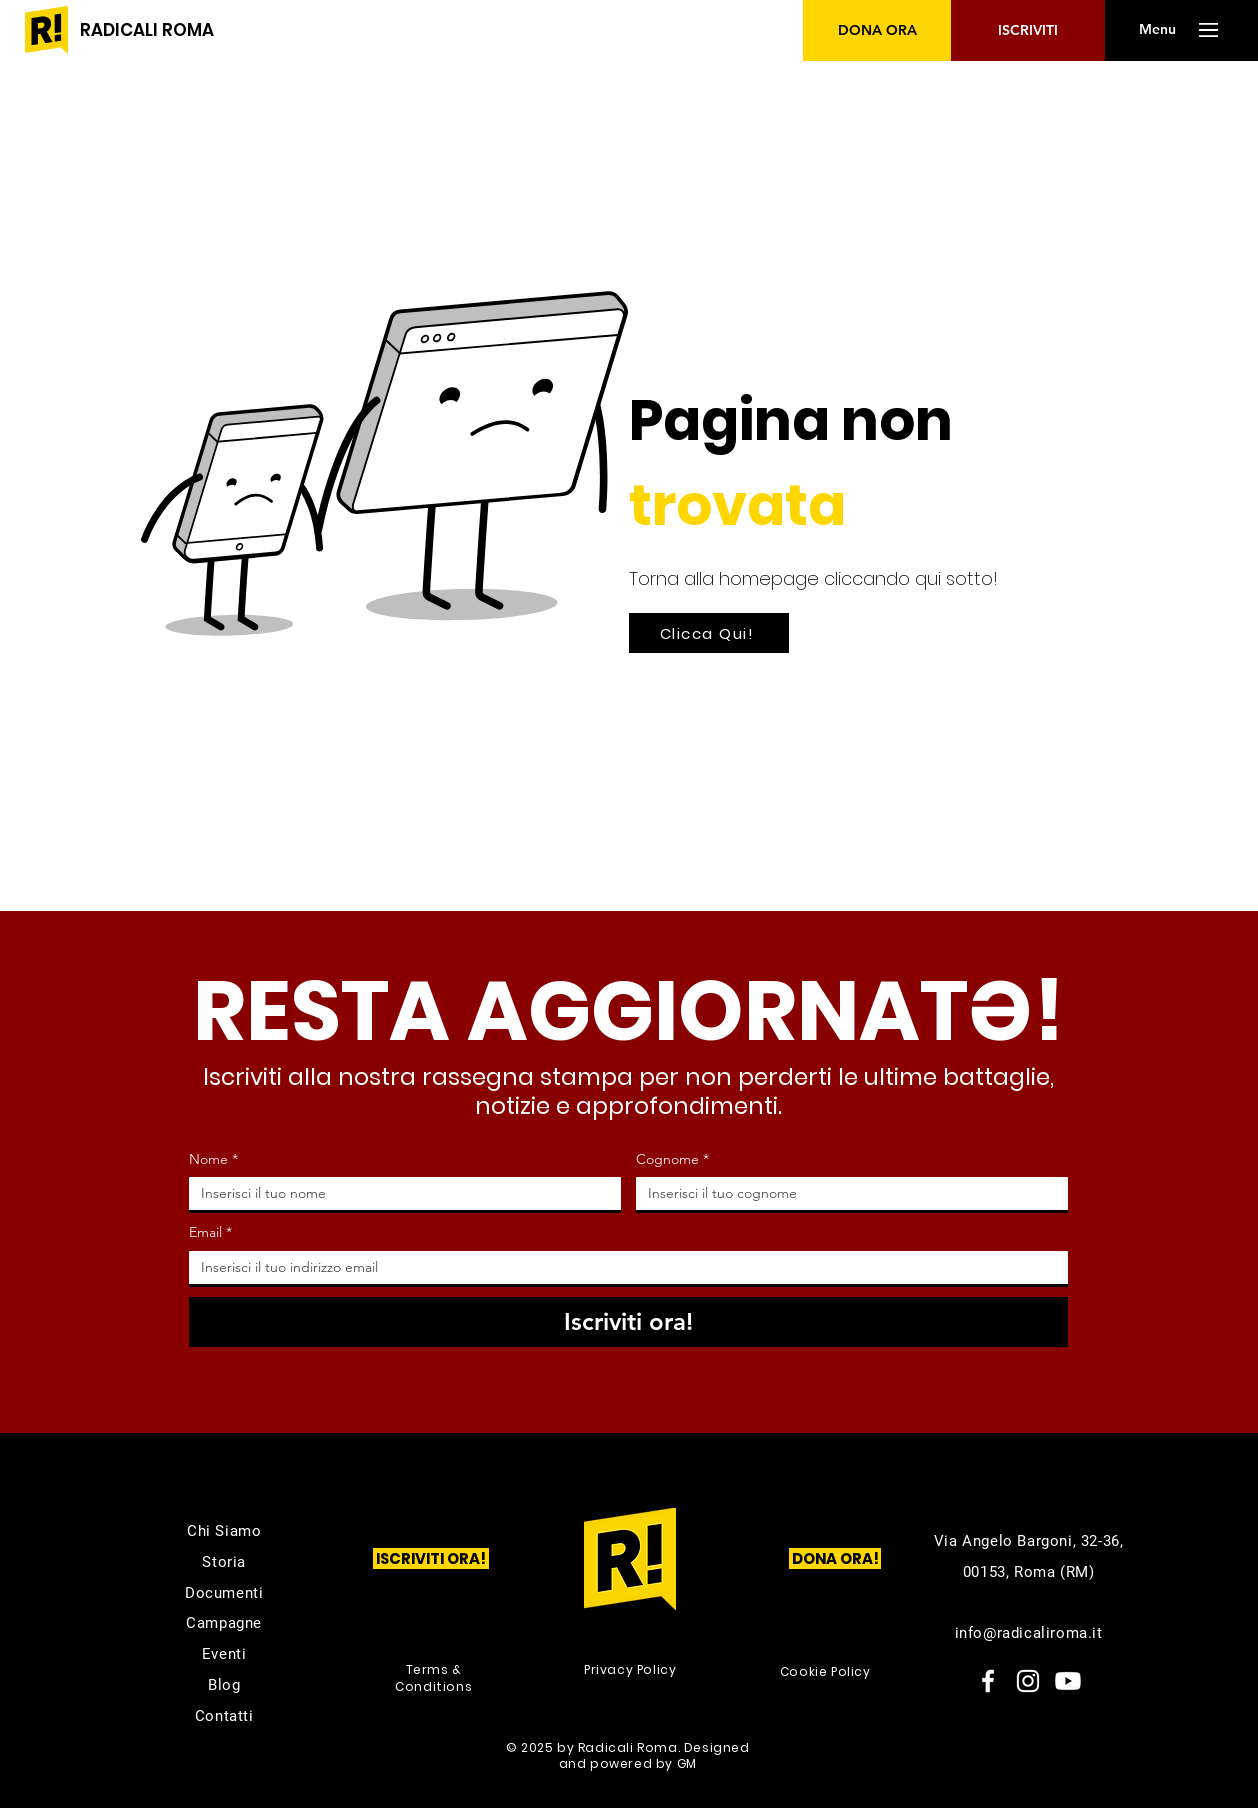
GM (687, 1763)
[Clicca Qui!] (709, 633)
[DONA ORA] (877, 30)
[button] (1157, 30)
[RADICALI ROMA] (147, 30)
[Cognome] (846, 1193)
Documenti (224, 1593)
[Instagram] (1028, 1681)
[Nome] (399, 1193)
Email (210, 1233)
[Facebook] (988, 1681)
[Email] (622, 1267)
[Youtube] (1068, 1681)
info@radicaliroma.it (1029, 1633)
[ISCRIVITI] (1028, 30)
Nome (213, 1160)
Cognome (672, 1160)
